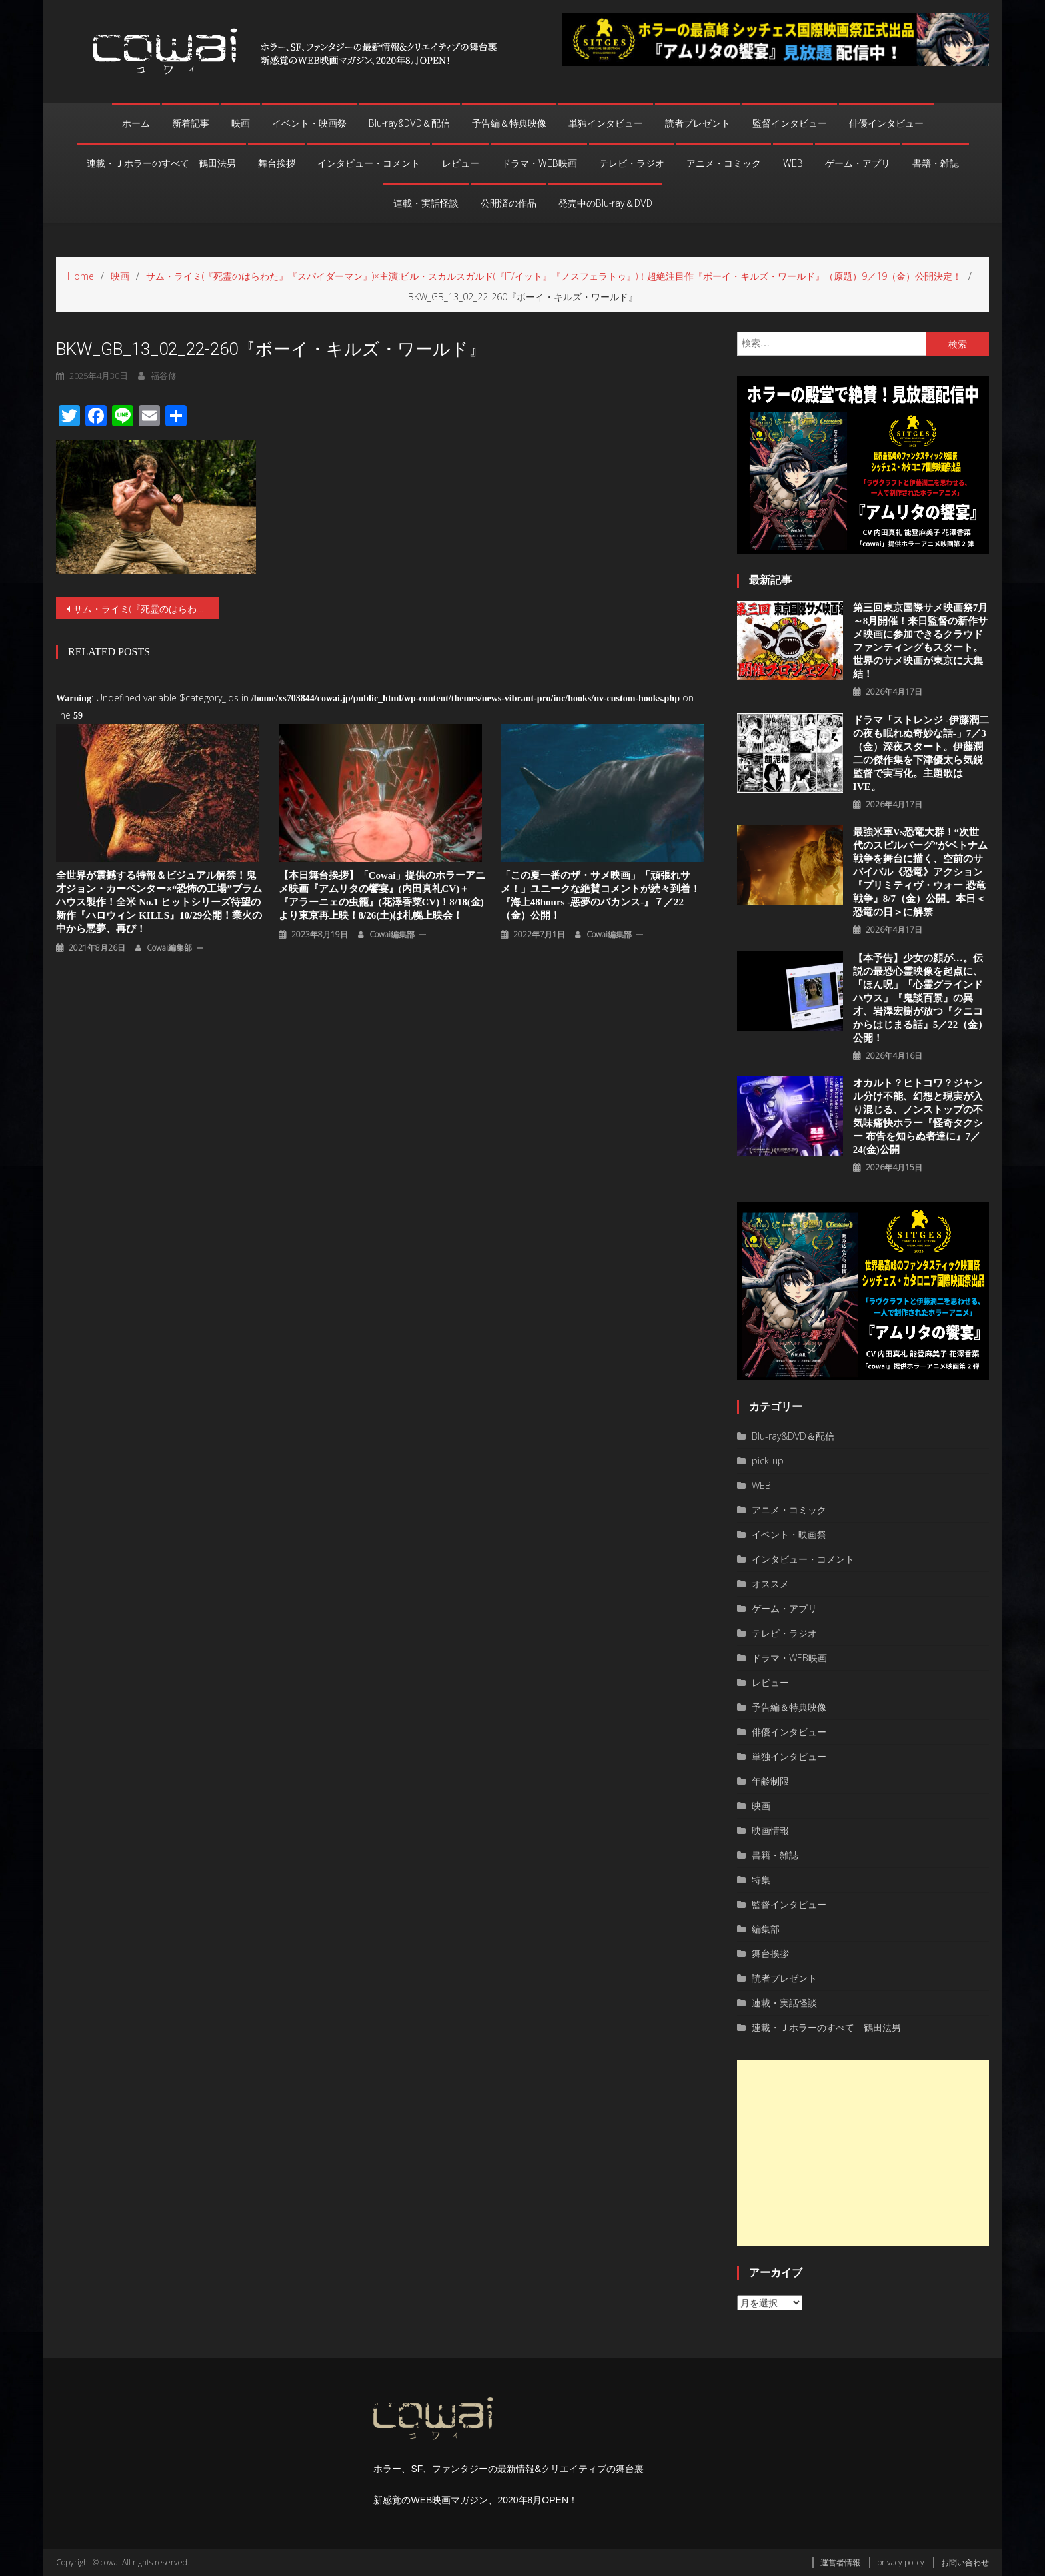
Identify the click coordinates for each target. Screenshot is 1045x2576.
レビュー (460, 163)
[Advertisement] (863, 2153)
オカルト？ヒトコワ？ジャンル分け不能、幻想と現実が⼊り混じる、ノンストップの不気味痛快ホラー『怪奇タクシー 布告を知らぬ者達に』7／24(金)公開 (918, 1116)
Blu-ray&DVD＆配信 (409, 123)
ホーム (136, 123)
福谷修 (164, 376)
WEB (793, 163)
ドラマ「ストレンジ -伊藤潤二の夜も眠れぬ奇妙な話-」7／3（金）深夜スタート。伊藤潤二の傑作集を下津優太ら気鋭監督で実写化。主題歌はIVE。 (921, 753)
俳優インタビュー (886, 123)
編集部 (766, 1929)
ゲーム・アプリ (857, 163)
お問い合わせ (965, 2562)
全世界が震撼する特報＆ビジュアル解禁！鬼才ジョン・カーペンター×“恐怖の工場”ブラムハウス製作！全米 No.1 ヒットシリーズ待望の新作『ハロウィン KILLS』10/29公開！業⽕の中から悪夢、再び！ (159, 902)
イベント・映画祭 (309, 123)
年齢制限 (770, 1781)
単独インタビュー (605, 123)
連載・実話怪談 (426, 203)
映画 (240, 123)
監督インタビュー (789, 123)
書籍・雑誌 (935, 163)
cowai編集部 (169, 947)
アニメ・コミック (723, 163)
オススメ (770, 1583)
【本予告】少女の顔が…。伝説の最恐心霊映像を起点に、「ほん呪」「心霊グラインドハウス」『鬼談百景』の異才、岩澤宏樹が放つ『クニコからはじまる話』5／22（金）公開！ (920, 998)
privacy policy (900, 2562)
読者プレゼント (697, 123)
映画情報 (770, 1830)
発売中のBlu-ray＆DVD (605, 203)
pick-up (768, 1460)
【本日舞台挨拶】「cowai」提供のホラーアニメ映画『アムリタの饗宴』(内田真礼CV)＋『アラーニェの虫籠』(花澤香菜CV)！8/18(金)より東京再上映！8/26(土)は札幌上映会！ (382, 895)
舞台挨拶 (276, 163)
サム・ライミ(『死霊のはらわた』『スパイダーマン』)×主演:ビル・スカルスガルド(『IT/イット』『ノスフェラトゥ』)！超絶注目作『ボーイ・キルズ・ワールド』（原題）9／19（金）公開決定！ (146, 608)
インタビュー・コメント (368, 163)
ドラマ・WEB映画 (539, 163)
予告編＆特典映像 (509, 123)
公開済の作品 (508, 203)
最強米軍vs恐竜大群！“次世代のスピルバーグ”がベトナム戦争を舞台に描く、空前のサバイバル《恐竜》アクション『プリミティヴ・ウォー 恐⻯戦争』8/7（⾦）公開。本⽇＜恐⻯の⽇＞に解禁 (920, 872)
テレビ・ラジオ (631, 163)
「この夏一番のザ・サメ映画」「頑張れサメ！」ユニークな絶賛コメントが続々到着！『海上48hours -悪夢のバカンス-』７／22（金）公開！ (600, 895)
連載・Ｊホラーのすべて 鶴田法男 (161, 163)
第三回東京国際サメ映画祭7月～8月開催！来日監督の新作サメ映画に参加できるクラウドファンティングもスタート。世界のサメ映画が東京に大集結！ (920, 640)
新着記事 (190, 123)
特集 (761, 1879)
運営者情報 (840, 2562)
